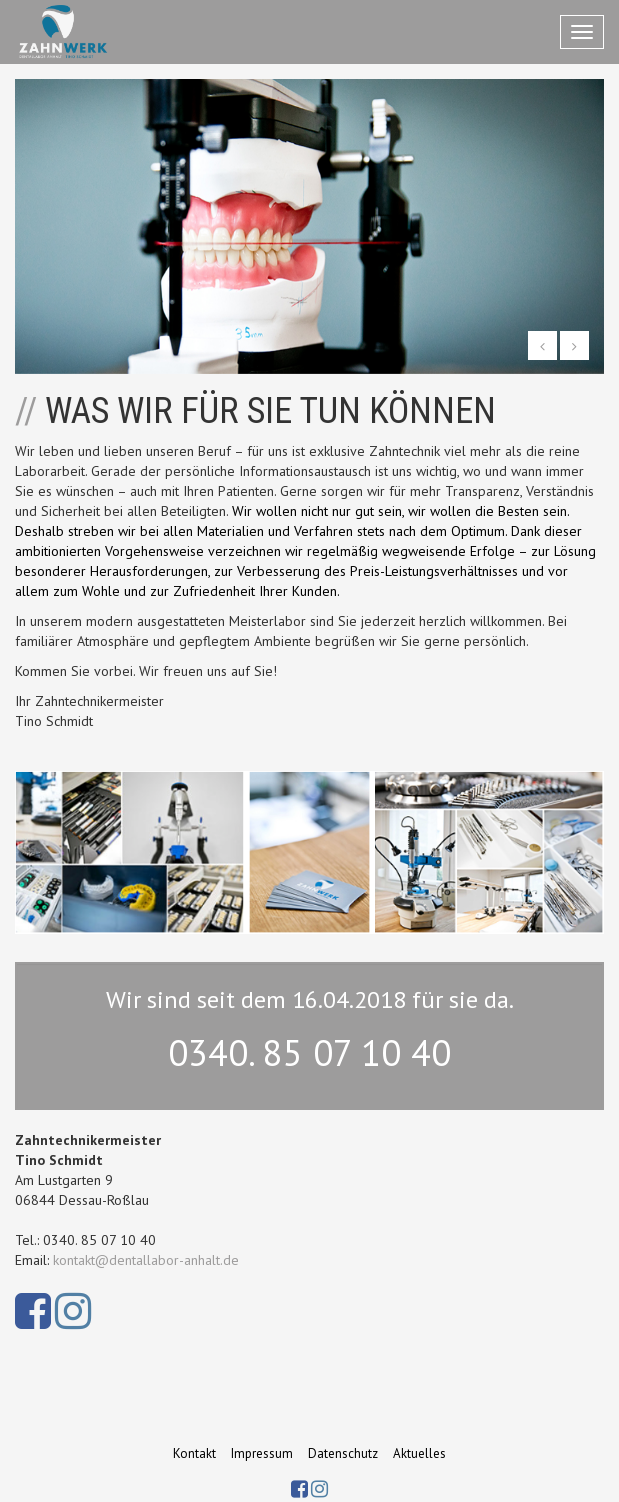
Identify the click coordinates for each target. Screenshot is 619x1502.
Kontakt (194, 1453)
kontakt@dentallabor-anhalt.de (146, 1260)
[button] (542, 345)
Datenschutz (343, 1453)
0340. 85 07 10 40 (309, 1052)
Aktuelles (419, 1453)
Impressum (262, 1453)
